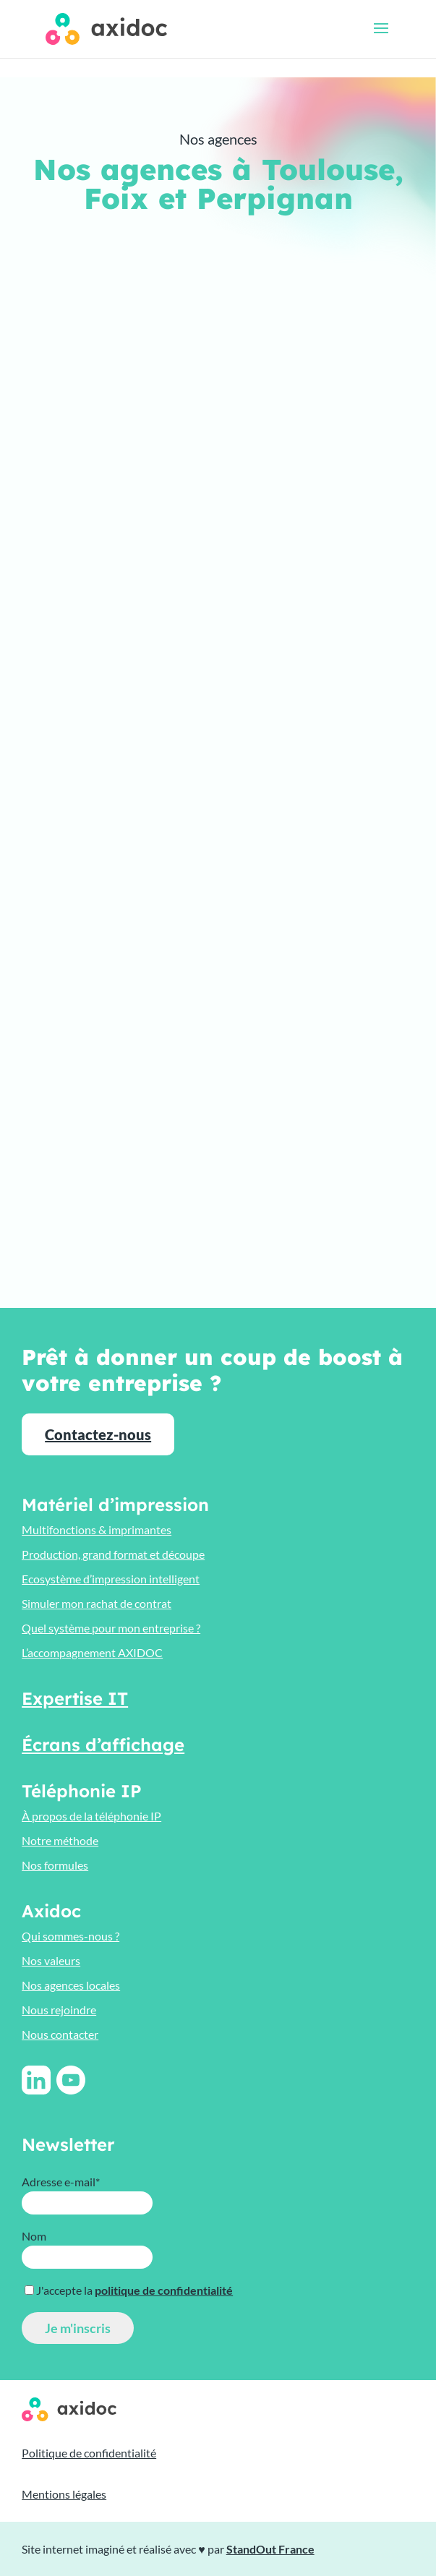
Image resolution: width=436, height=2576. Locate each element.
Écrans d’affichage (103, 1744)
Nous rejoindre (59, 2009)
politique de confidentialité (164, 2290)
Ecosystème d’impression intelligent (111, 1579)
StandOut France (270, 2549)
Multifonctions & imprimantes (96, 1529)
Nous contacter (60, 2034)
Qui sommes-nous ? (70, 1936)
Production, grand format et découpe (113, 1554)
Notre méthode (60, 1840)
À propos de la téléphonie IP (91, 1816)
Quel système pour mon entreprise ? (111, 1628)
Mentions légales (64, 2494)
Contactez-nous (98, 1434)
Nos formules (55, 1865)
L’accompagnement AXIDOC (92, 1652)
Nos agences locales (71, 1985)
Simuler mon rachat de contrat (96, 1603)
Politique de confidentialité (89, 2453)
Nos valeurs (51, 1960)
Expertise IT (75, 1698)
